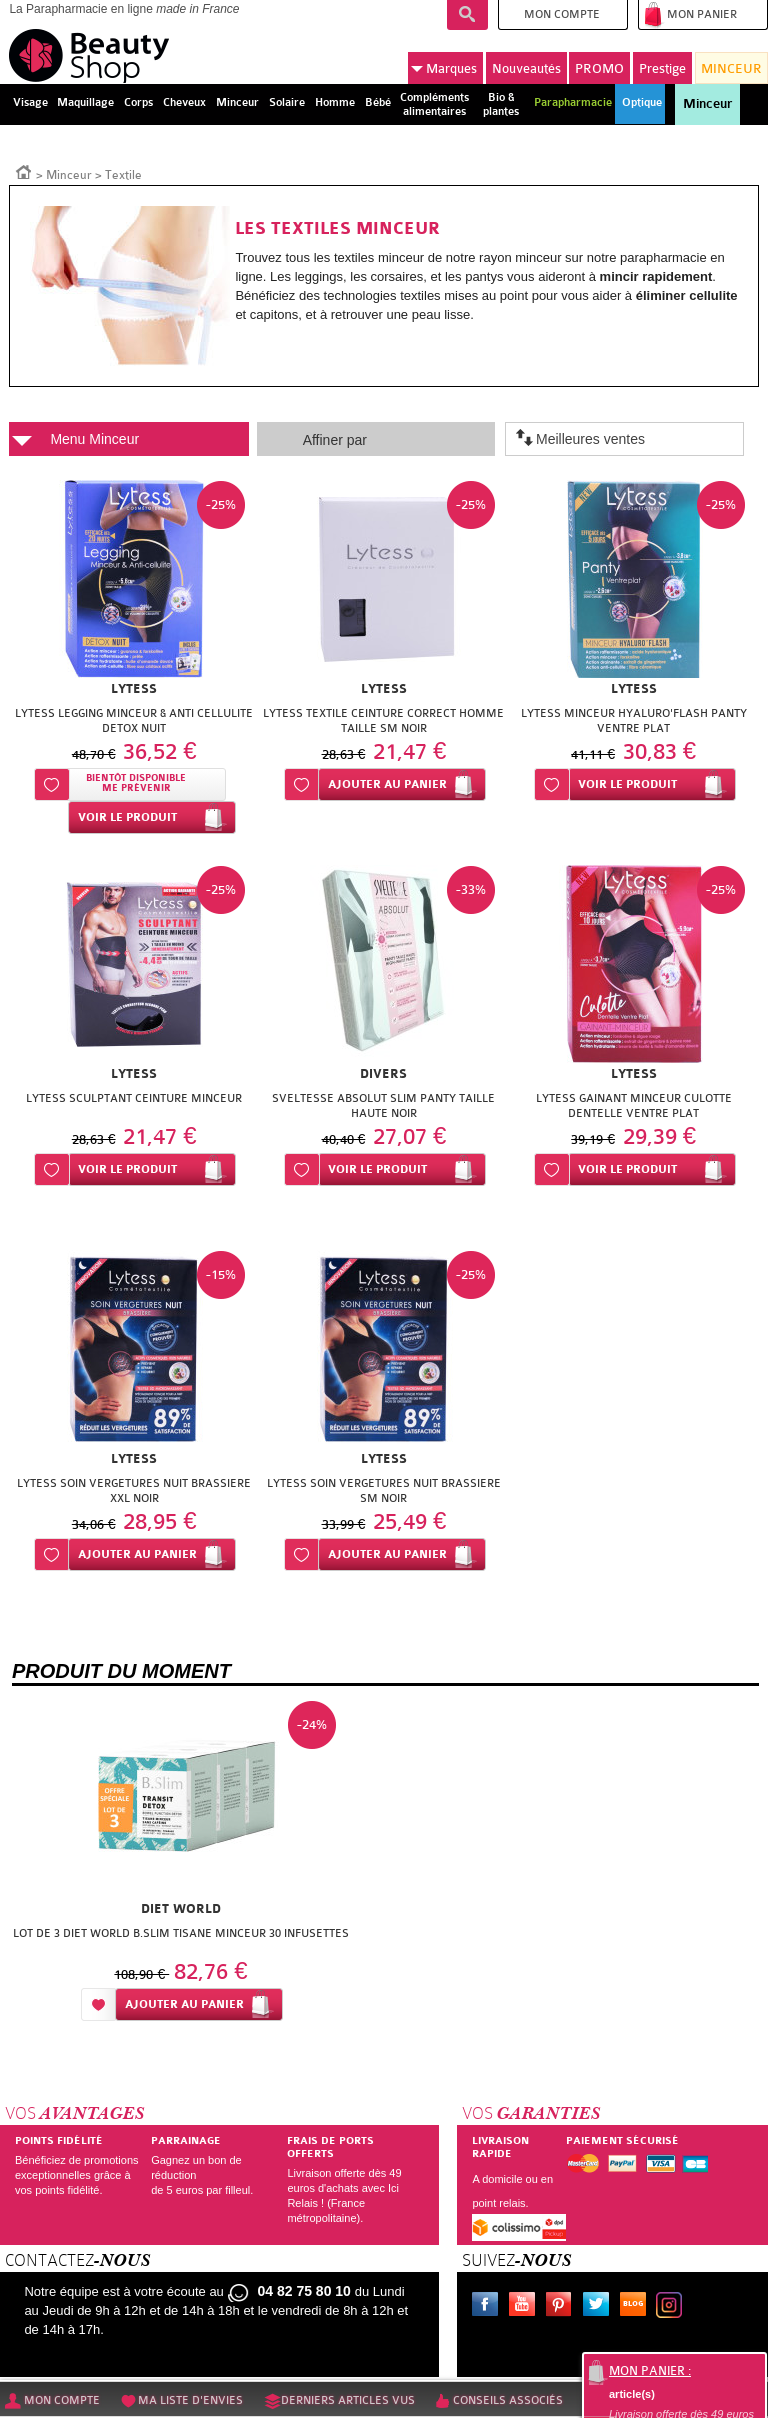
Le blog (637, 2307)
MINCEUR (731, 68)
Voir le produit (127, 817)
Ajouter (387, 784)
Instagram (673, 2307)
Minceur (707, 104)
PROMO (599, 68)
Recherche (467, 15)
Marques (444, 68)
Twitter (600, 2307)
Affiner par (335, 440)
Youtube (526, 2307)
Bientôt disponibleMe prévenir (136, 783)
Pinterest (563, 2307)
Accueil (24, 171)
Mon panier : (650, 2371)
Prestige (662, 68)
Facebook (489, 2307)
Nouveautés (526, 68)
